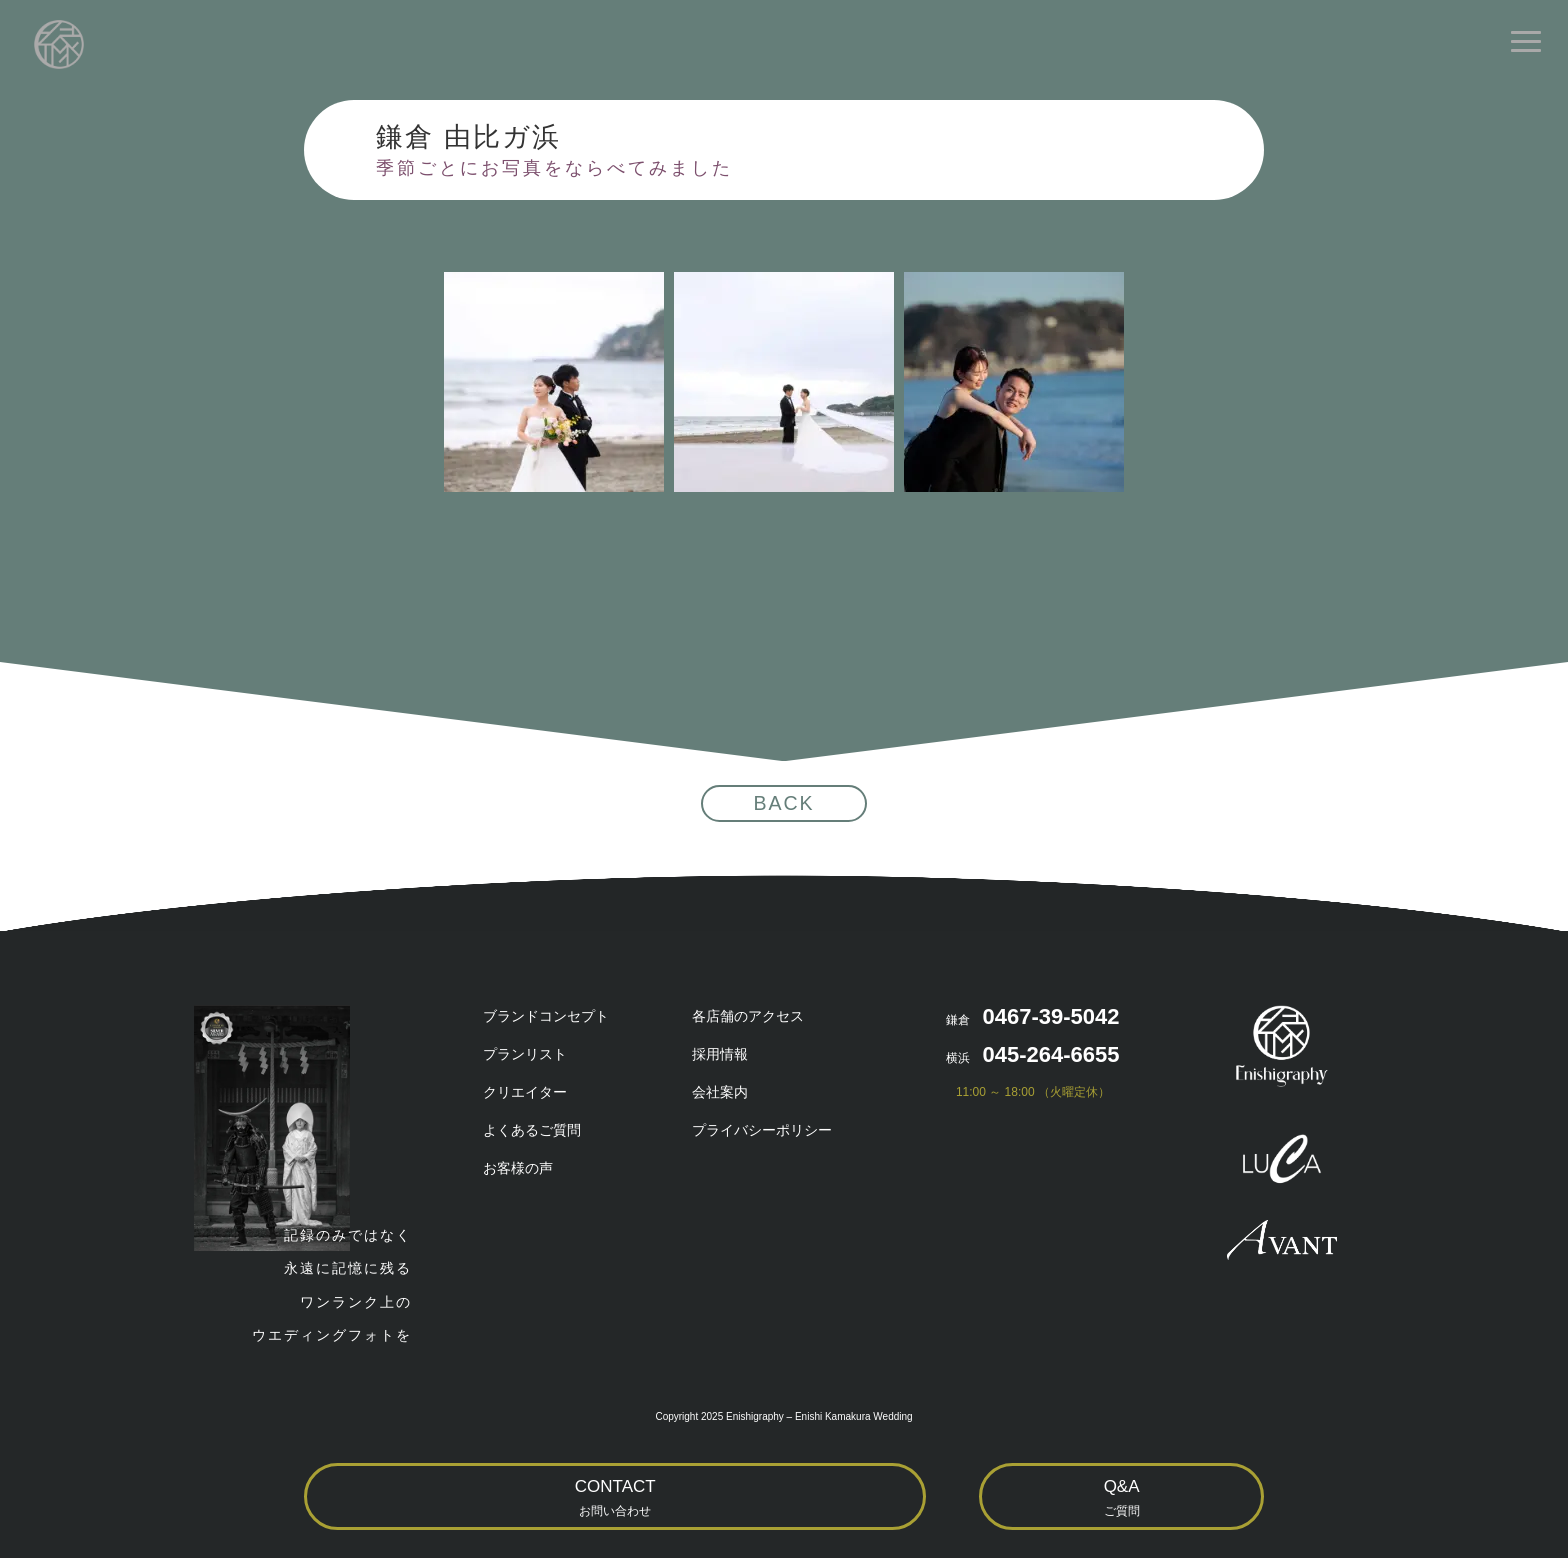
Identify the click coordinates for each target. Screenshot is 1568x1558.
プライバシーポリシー (762, 1130)
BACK (783, 803)
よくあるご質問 (532, 1130)
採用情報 (720, 1054)
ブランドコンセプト (546, 1016)
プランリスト (525, 1054)
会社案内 (720, 1092)
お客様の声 (518, 1168)
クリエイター (525, 1092)
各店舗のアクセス (748, 1016)
